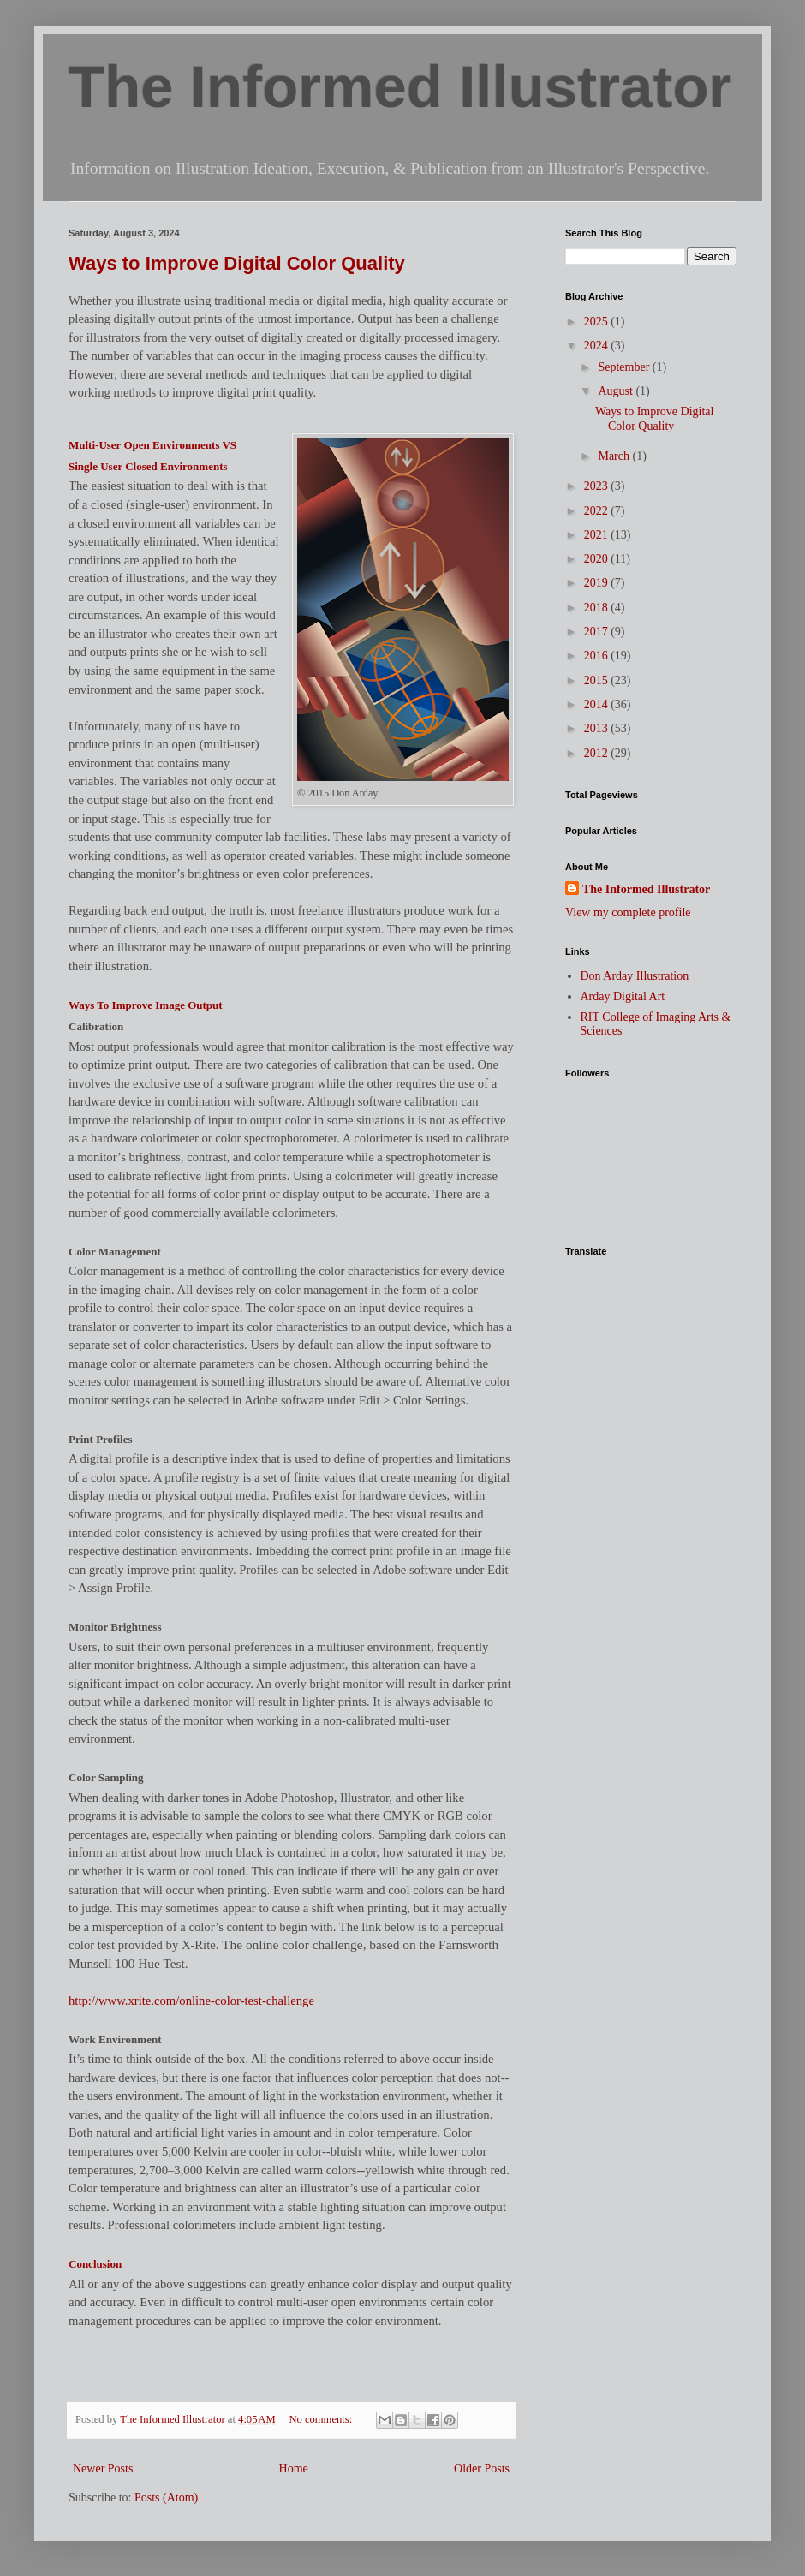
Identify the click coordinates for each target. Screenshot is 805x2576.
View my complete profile (628, 912)
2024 (597, 345)
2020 (597, 558)
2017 (597, 631)
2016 (597, 655)
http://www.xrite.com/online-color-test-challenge (191, 2000)
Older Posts (482, 2468)
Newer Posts (103, 2468)
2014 (597, 704)
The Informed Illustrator (400, 87)
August (616, 391)
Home (293, 2468)
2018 (597, 607)
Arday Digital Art (623, 996)
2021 (597, 534)
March (615, 456)
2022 (597, 510)
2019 (597, 582)
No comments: (322, 2419)
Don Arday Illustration (635, 975)
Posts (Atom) (166, 2497)
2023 (597, 486)
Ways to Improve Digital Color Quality (237, 263)
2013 (597, 728)
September (625, 367)
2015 (597, 680)
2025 (597, 321)
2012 (597, 753)
